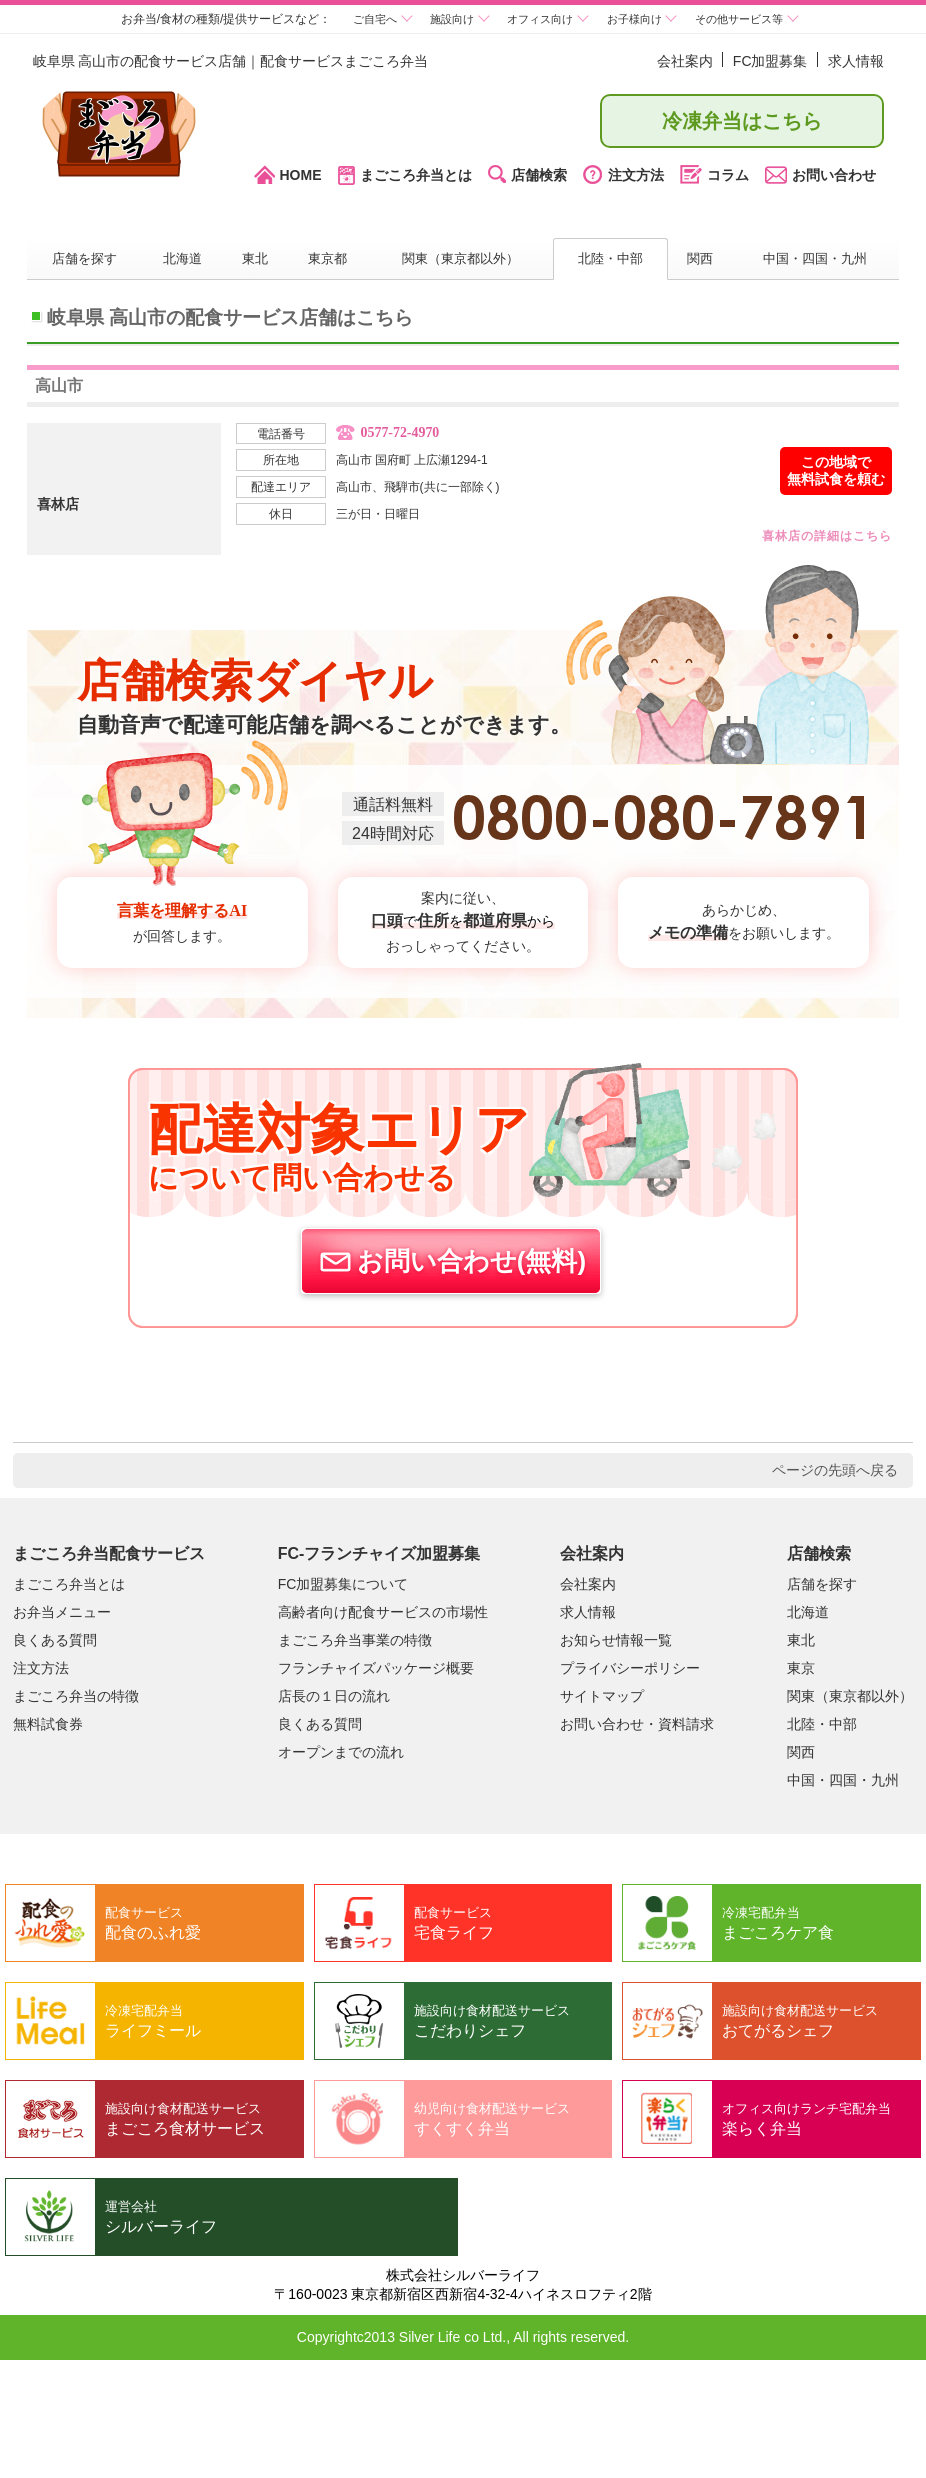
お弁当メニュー (62, 1611)
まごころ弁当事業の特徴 (355, 1639)
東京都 (326, 260)
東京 (801, 1667)
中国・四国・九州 (815, 260)
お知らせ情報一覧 (616, 1639)
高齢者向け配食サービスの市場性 (383, 1611)
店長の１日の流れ (334, 1695)
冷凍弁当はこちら (742, 121)
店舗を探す (85, 260)
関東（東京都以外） (459, 260)
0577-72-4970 (406, 435)
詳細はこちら (809, 539)
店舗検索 (527, 175)
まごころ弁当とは (405, 175)
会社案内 (685, 61)
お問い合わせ (820, 175)
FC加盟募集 (770, 61)
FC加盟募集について (343, 1583)
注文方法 (623, 175)
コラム (714, 175)
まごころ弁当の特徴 (76, 1695)
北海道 (183, 260)
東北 (254, 260)
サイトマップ (602, 1695)
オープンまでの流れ (341, 1751)
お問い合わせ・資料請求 (637, 1723)
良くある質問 (55, 1639)
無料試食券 (48, 1723)
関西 (699, 260)
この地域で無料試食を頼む (836, 471)
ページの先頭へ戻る (835, 1469)
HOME (288, 175)
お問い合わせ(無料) (450, 1261)
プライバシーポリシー (630, 1667)
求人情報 (856, 61)
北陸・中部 (610, 260)
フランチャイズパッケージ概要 (376, 1667)
